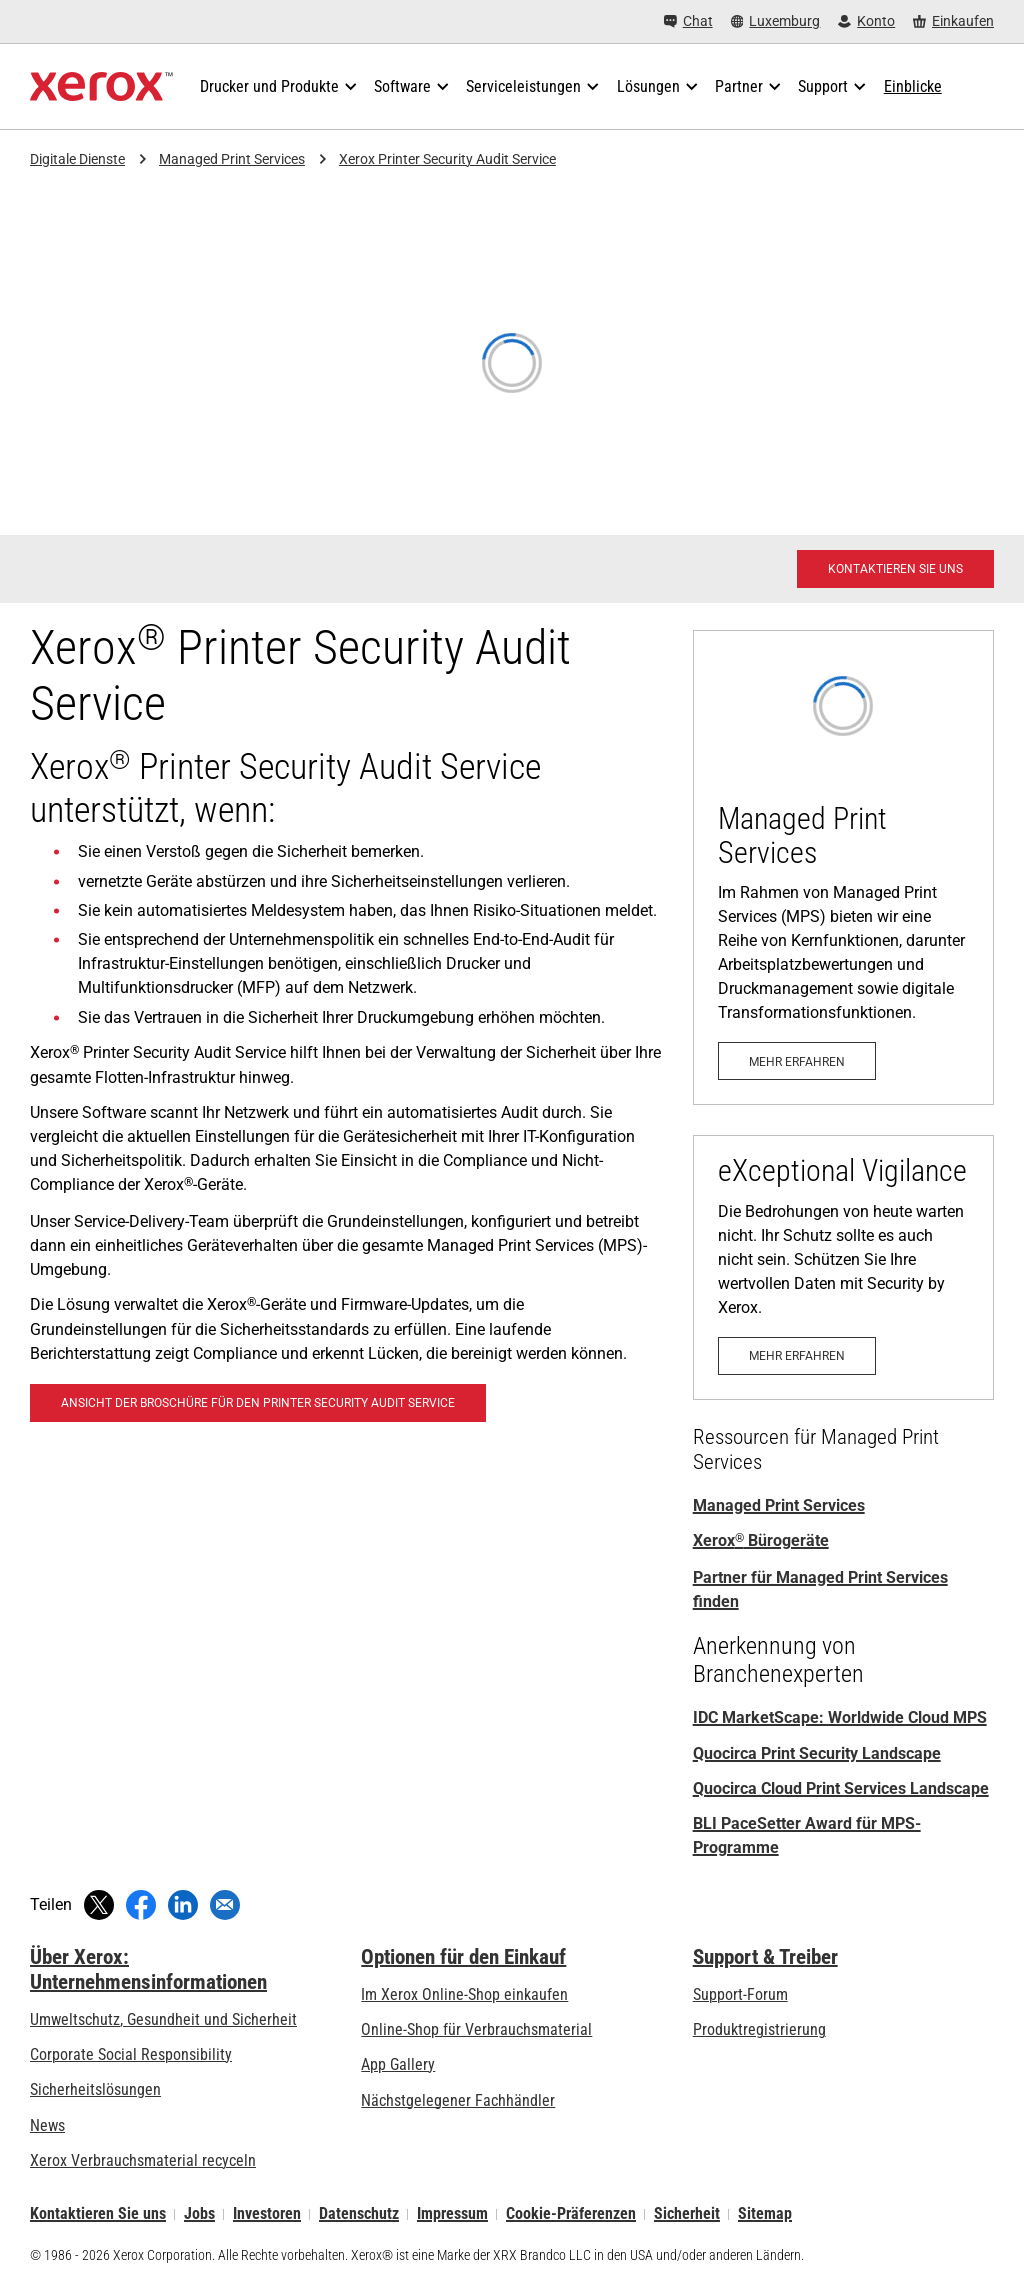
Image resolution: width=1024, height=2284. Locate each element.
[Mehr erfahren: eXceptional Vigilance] (843, 1267)
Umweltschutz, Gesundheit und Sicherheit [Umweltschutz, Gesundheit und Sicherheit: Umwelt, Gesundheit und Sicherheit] (163, 2019)
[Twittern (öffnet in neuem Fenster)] (99, 1905)
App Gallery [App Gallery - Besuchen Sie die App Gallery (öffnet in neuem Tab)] (398, 2064)
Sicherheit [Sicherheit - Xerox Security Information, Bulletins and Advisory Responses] (687, 2214)
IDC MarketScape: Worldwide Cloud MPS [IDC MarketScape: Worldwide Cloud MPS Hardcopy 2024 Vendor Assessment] (840, 1717)
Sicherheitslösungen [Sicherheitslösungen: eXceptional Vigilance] (95, 2089)
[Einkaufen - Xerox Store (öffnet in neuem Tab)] (953, 21)
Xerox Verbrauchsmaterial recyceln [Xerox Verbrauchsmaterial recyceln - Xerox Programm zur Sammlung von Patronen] (143, 2160)
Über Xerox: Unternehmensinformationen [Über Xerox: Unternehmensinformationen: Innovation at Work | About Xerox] (148, 1969)
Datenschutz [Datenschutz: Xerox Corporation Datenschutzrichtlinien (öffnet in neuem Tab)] (359, 2214)
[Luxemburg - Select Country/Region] (776, 21)
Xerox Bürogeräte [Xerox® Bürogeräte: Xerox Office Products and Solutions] (761, 1540)
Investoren (267, 2214)
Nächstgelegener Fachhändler (458, 2100)
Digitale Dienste (77, 159)
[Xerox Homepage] (101, 87)
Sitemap (765, 2214)
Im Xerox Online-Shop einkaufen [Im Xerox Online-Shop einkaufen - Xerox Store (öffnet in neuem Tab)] (464, 1994)
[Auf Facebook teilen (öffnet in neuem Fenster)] (141, 1905)
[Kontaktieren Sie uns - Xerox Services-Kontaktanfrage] (895, 569)
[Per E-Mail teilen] (225, 1905)
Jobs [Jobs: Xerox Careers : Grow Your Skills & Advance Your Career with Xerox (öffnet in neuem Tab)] (199, 2214)
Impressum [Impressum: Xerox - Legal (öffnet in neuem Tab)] (452, 2214)
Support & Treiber (765, 1957)
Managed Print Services (232, 159)
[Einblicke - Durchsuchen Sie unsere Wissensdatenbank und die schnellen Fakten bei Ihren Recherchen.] (913, 87)
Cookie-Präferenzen (571, 2214)
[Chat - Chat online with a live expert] (688, 21)
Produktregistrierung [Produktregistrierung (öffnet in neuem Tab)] (759, 2029)
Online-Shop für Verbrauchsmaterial (476, 2029)
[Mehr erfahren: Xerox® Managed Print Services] (843, 867)
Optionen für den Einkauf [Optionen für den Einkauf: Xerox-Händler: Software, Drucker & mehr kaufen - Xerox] (463, 1957)
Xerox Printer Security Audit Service (447, 159)
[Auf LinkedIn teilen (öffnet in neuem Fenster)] (183, 1905)
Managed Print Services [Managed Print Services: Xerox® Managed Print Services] (779, 1505)
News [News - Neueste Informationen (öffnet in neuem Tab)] (47, 2125)
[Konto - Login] (866, 21)
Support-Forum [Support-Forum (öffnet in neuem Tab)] (740, 1994)
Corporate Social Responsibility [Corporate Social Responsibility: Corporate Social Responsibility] (131, 2054)
